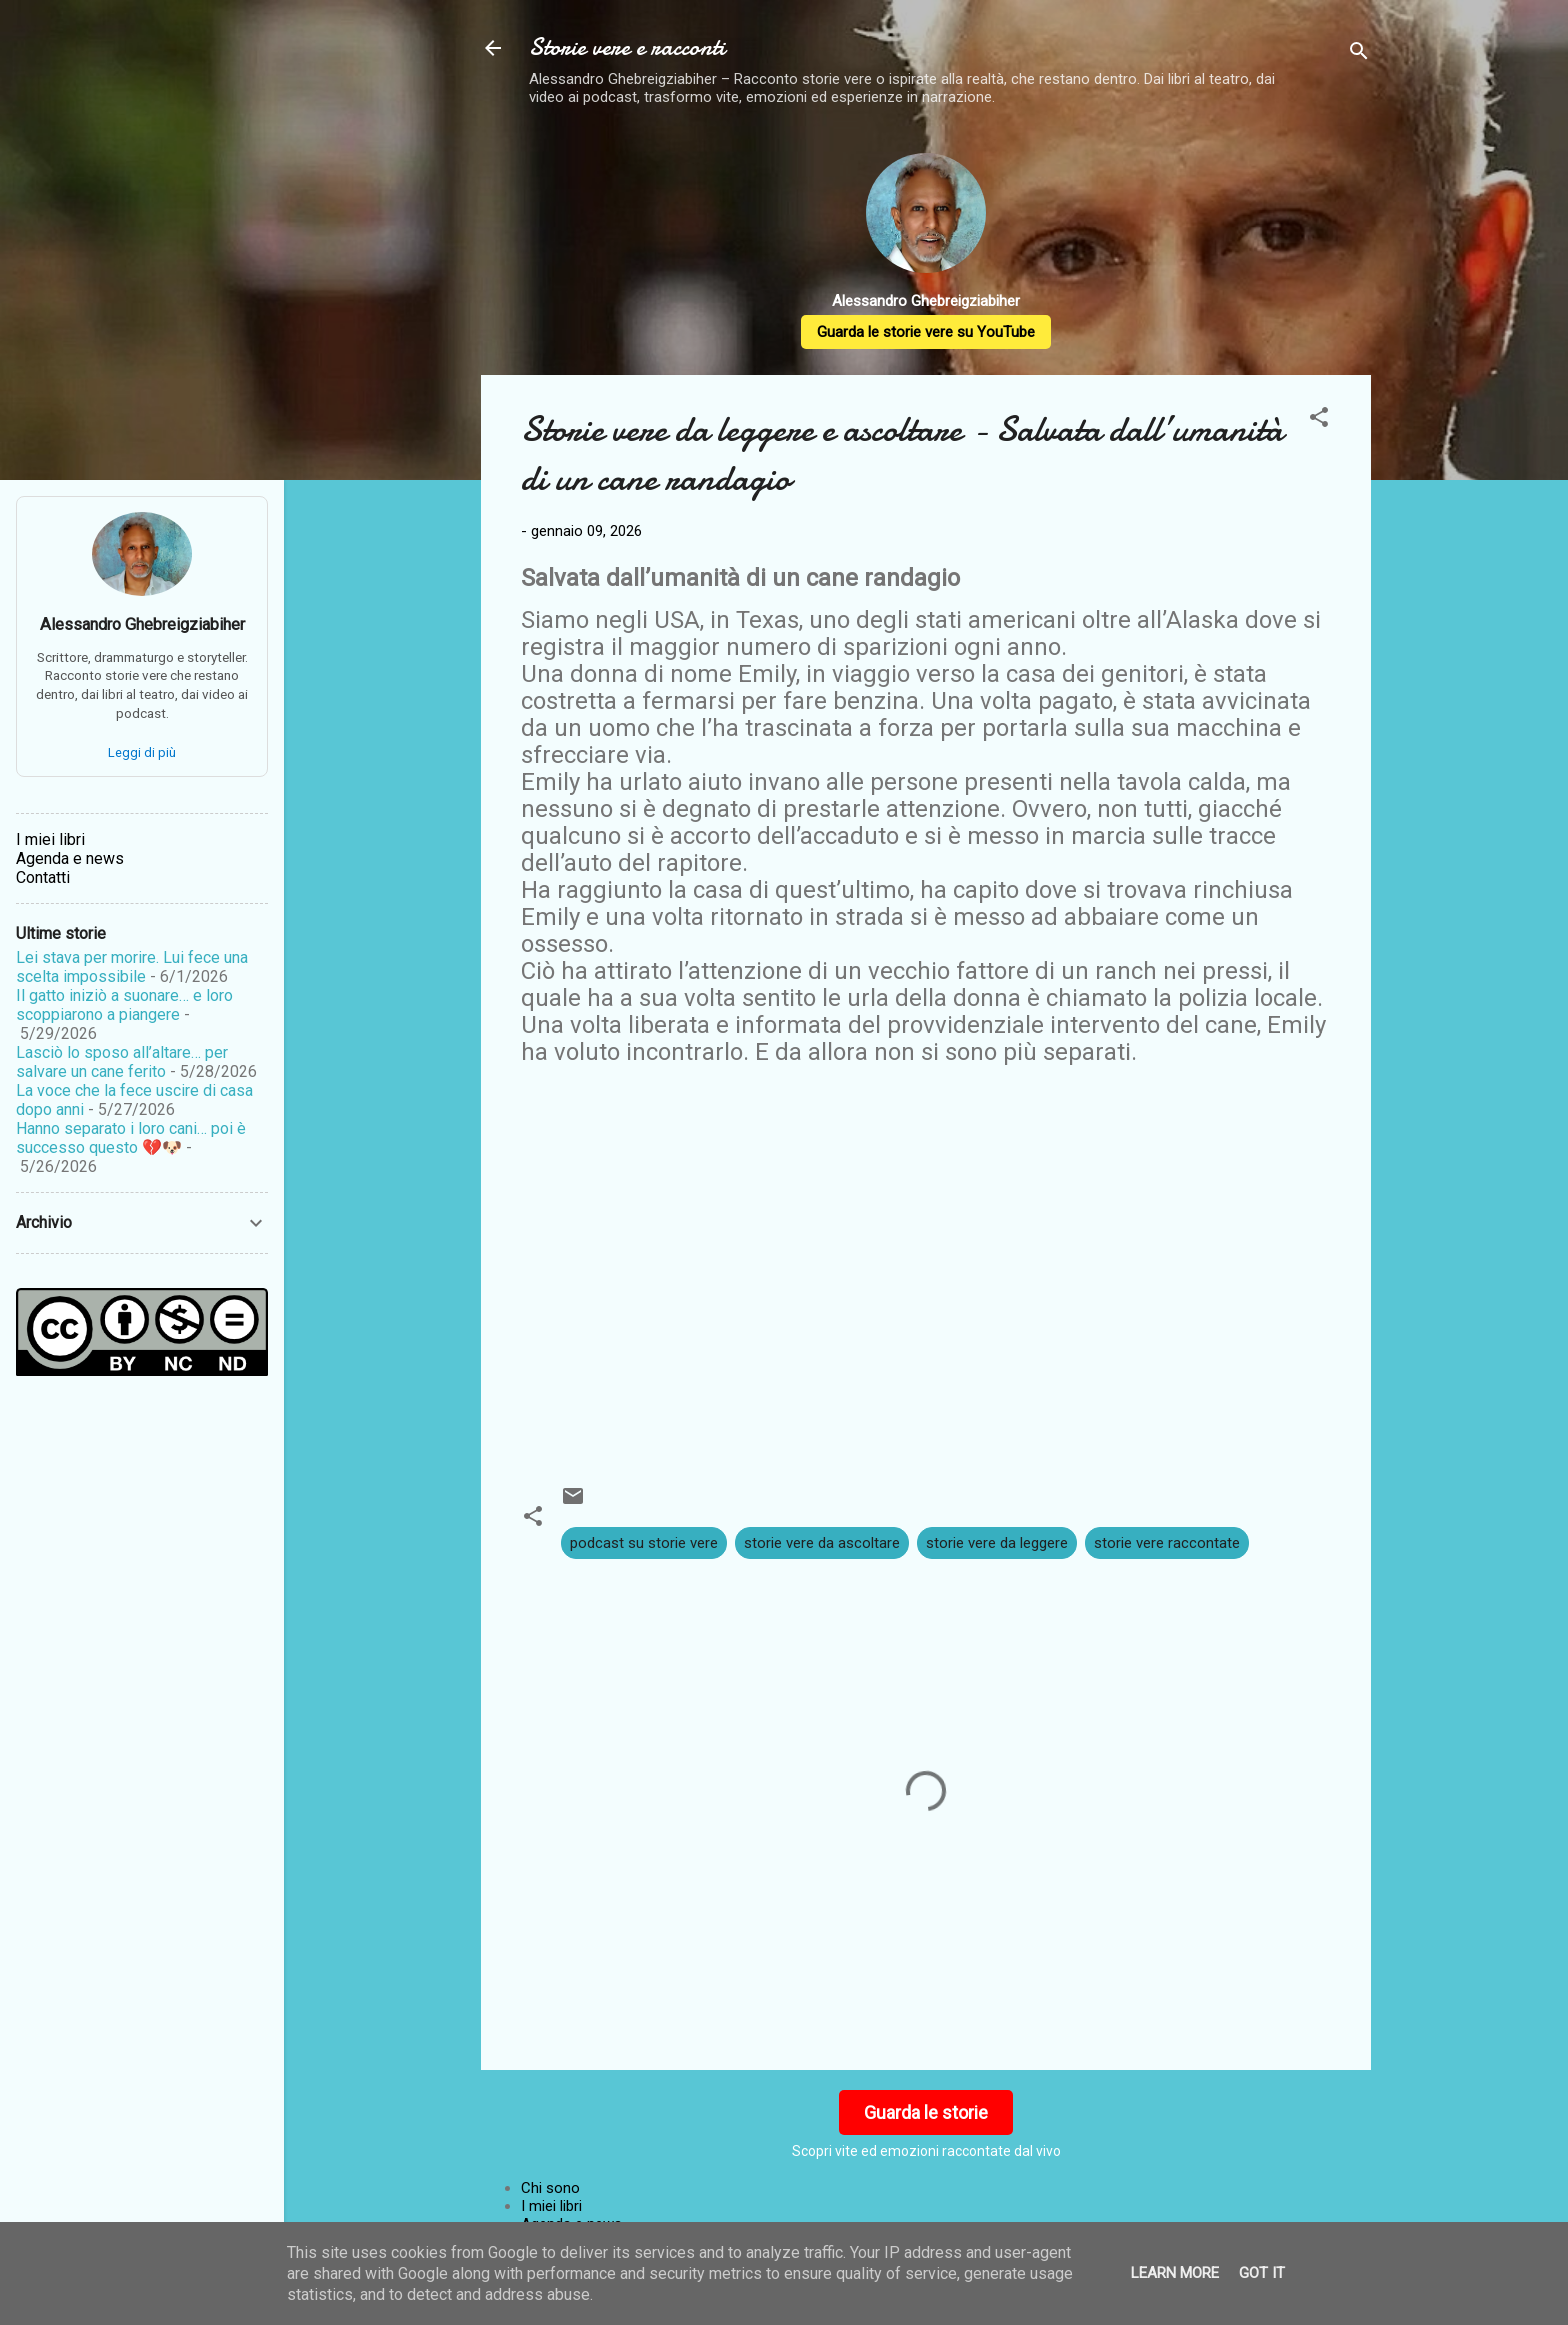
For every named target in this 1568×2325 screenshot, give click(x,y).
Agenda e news (70, 858)
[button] (1319, 420)
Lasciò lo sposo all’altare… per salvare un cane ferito (122, 1062)
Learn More (1175, 2273)
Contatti (43, 877)
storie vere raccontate (1167, 1543)
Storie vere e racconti (627, 47)
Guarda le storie (926, 2112)
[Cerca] (1359, 54)
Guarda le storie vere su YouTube (926, 332)
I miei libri (551, 2206)
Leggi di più (142, 752)
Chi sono (550, 2188)
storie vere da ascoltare (822, 1543)
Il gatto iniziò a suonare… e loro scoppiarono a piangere (124, 1005)
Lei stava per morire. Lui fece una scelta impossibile (132, 967)
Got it (1262, 2273)
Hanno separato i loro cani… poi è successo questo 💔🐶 (131, 1138)
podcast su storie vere (644, 1543)
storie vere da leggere (997, 1543)
